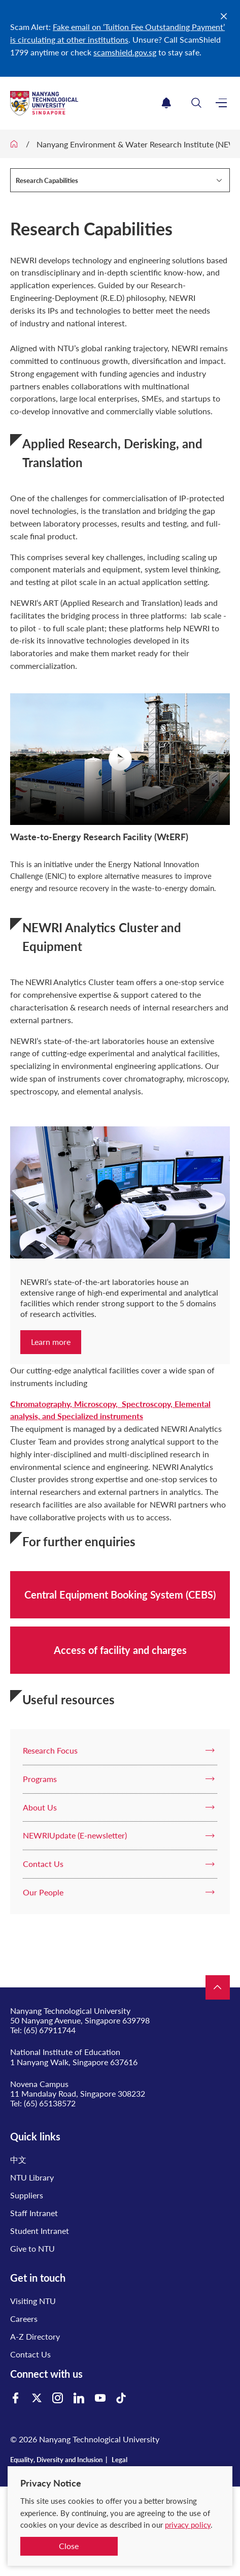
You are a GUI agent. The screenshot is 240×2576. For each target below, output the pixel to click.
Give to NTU (32, 2248)
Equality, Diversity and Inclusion (56, 2460)
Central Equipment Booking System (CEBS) (120, 1594)
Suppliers (26, 2195)
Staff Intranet (34, 2213)
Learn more (51, 1341)
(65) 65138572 (50, 2103)
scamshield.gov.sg (124, 52)
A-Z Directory (35, 2336)
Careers (24, 2318)
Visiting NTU (33, 2301)
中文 (18, 2159)
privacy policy (188, 2524)
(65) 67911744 (50, 2030)
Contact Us (30, 2354)
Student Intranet (39, 2230)
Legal (119, 2460)
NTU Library (32, 2177)
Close (69, 2546)
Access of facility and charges (120, 1650)
